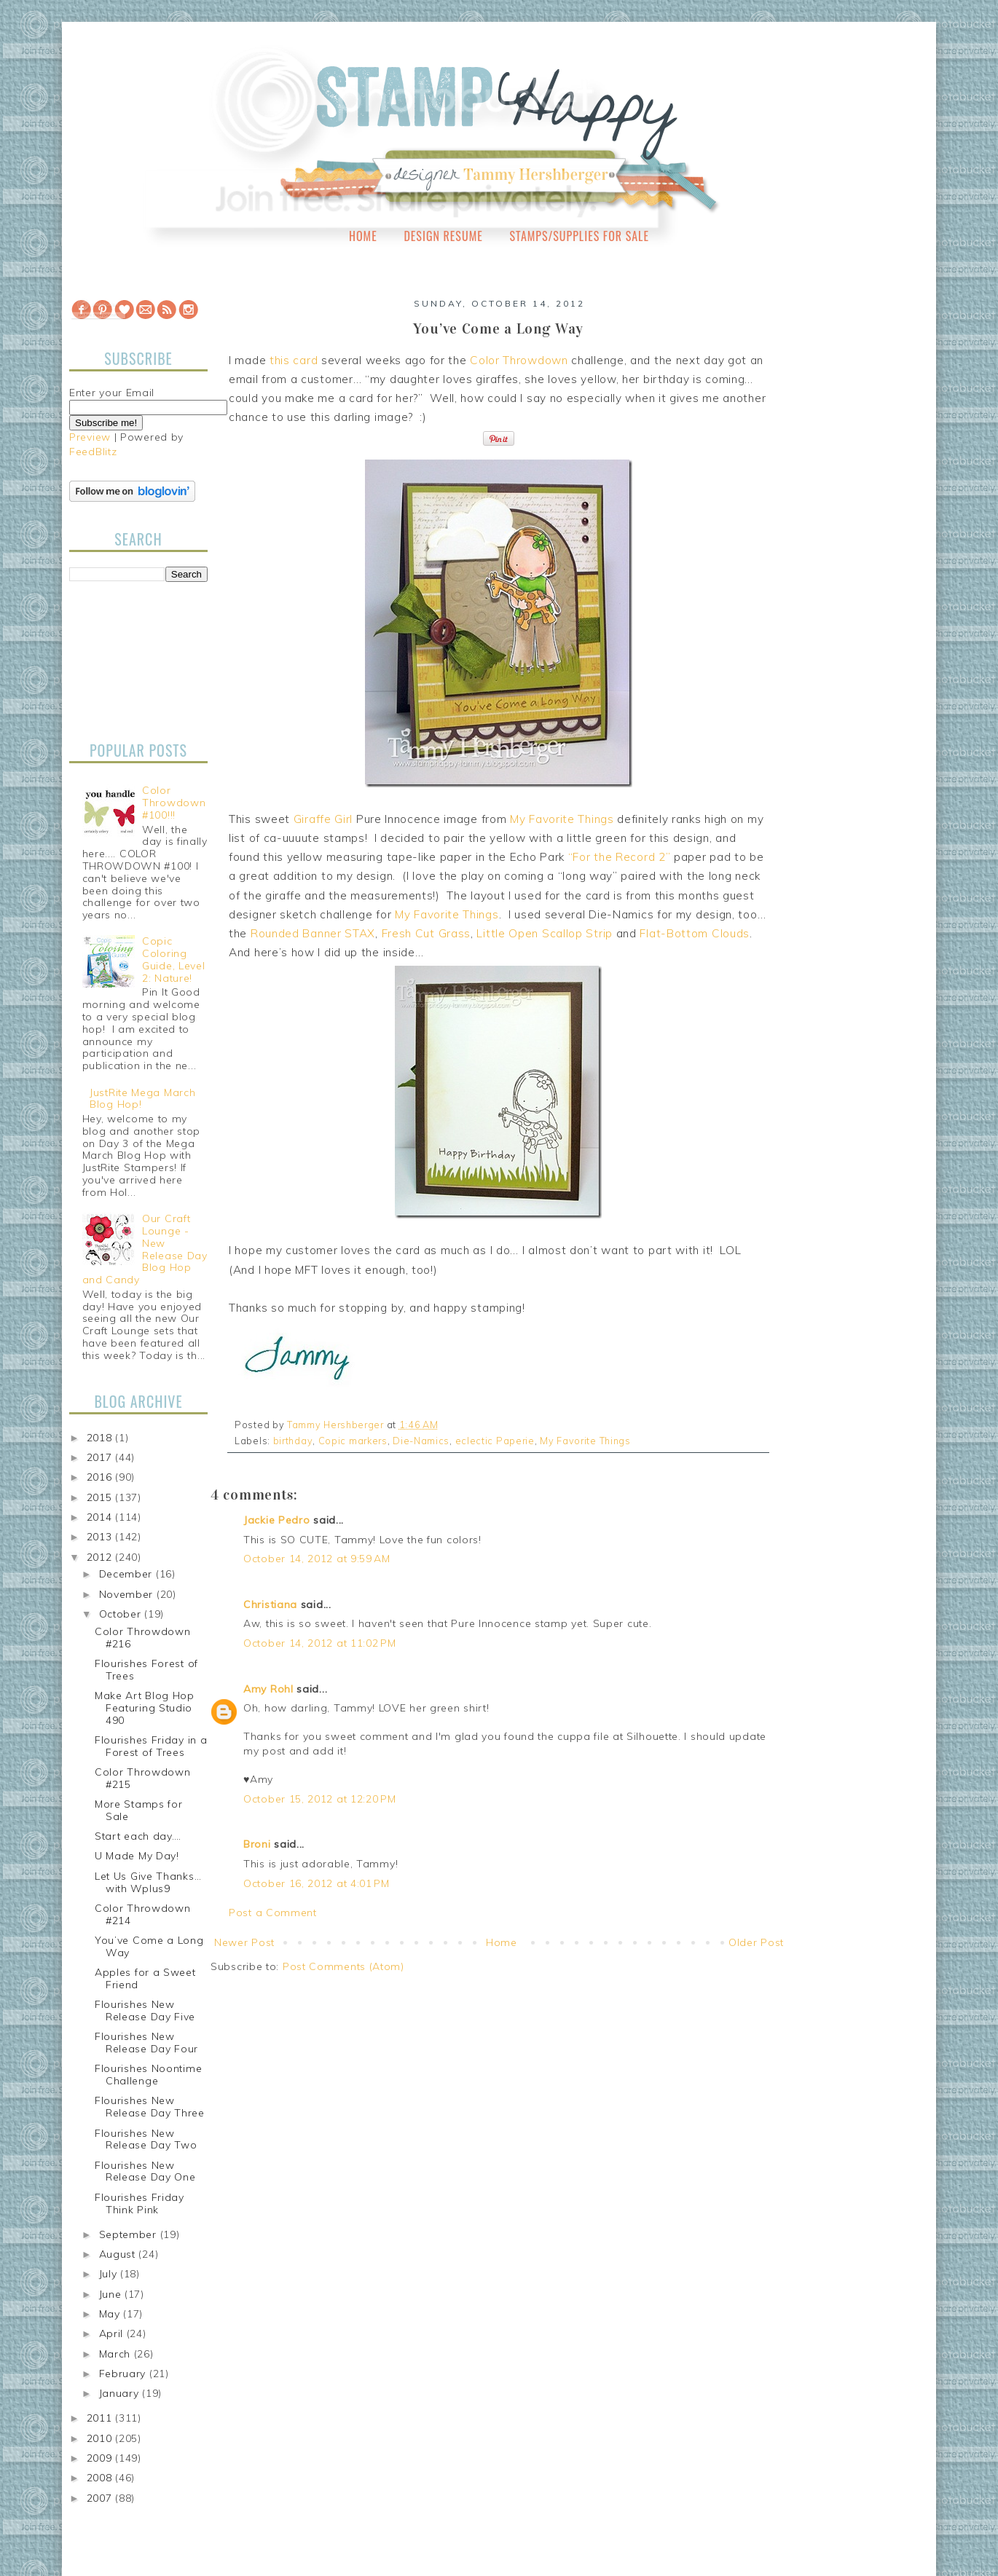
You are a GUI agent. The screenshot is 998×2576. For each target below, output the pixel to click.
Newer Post (244, 1942)
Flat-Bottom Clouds (695, 933)
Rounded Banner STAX (313, 933)
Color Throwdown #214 (143, 1914)
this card (294, 360)
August (119, 2254)
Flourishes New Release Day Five (145, 2010)
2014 (101, 1517)
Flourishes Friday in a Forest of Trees (151, 1746)
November (128, 1594)
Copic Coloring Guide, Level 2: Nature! (173, 959)
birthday (293, 1440)
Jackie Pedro (276, 1520)
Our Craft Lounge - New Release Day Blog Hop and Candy (145, 1249)
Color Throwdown (519, 360)
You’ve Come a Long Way (149, 1946)
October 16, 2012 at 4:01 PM (316, 1883)
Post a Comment (273, 1912)
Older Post (756, 1942)
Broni (257, 1844)
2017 (101, 1457)
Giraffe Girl (323, 819)
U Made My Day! (137, 1855)
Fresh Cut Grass (426, 933)
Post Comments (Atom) (343, 1966)
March (116, 2353)
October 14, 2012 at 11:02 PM (319, 1643)
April (113, 2333)
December (127, 1573)
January (121, 2393)
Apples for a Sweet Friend (145, 1978)
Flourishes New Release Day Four (146, 2042)
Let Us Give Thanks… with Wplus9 (148, 1882)
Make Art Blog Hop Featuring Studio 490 (145, 1708)
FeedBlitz (93, 451)
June (112, 2294)
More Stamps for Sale (139, 1810)
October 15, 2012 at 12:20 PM (319, 1798)
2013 (101, 1536)
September (129, 2234)
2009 (101, 2458)
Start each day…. (138, 1836)
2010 (101, 2438)
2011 (101, 2418)
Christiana (270, 1604)
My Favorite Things (562, 819)
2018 (101, 1437)
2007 (101, 2498)
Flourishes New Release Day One (145, 2171)
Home (363, 236)
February (124, 2373)
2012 (101, 1557)
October (122, 1613)
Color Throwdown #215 (143, 1778)
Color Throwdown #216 (143, 1637)
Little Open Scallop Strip (544, 933)
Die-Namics (421, 1440)
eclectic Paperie (495, 1440)
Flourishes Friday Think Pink (139, 2203)
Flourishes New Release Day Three (150, 2106)
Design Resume (443, 236)
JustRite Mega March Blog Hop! (142, 1098)
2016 (101, 1477)
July (110, 2273)
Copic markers (353, 1440)
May (111, 2313)
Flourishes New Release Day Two (146, 2139)
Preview (90, 437)
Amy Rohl (268, 1688)
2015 (101, 1497)
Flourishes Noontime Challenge (148, 2074)
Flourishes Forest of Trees (146, 1669)
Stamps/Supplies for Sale (579, 236)
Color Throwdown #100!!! (173, 803)
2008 (101, 2477)
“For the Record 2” (619, 857)
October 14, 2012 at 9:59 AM (316, 1558)
